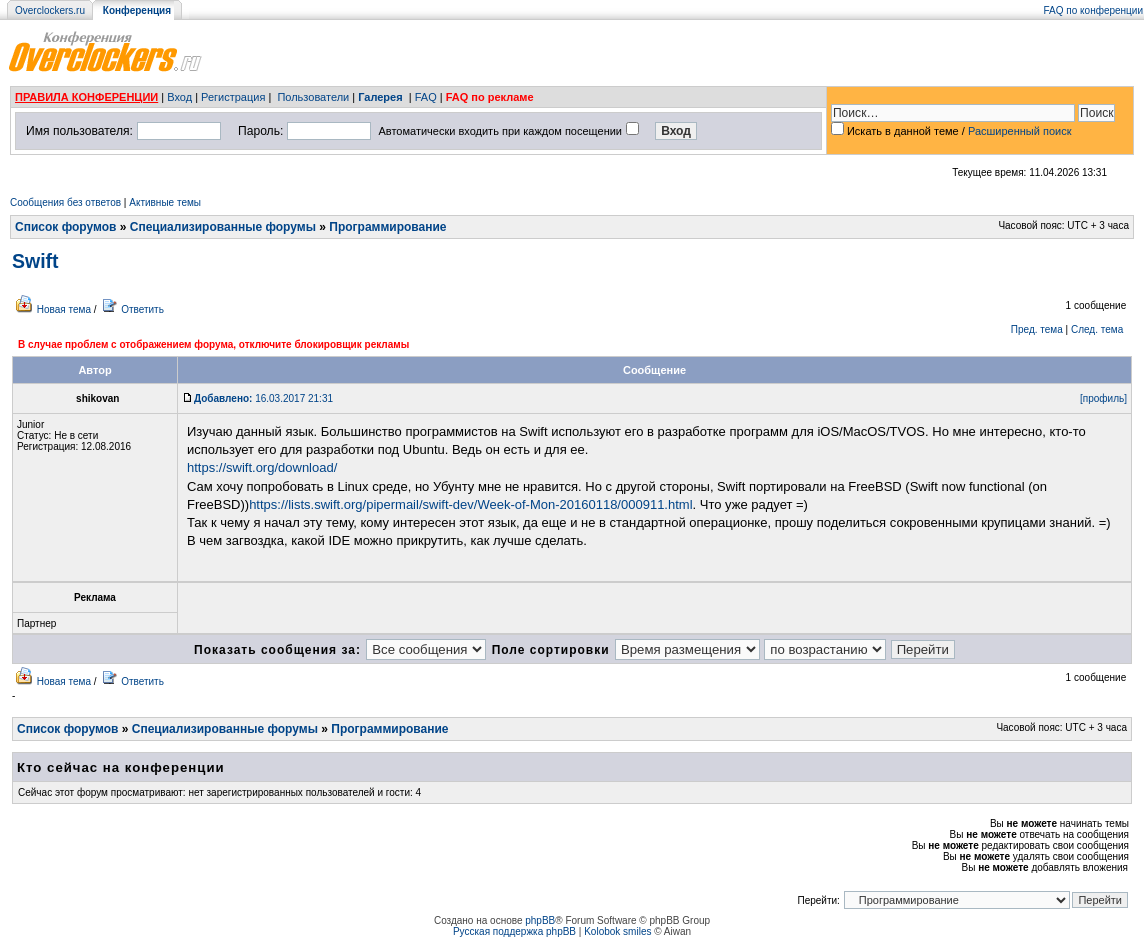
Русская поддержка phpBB (514, 931)
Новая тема (64, 309)
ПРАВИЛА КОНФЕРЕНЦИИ (86, 97)
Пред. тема (1037, 329)
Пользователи (313, 97)
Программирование (387, 227)
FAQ (426, 97)
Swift (35, 261)
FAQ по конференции (1093, 10)
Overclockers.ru (50, 10)
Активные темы (165, 202)
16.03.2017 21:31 (263, 398)
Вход (179, 97)
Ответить (142, 309)
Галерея (380, 97)
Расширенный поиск (1020, 131)
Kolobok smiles (617, 931)
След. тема (1097, 329)
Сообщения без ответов (65, 202)
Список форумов (65, 227)
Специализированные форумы (223, 227)
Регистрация (233, 97)
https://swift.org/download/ (262, 467)
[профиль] (1103, 398)
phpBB (540, 920)
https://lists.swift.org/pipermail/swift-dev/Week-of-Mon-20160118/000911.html (470, 504)
